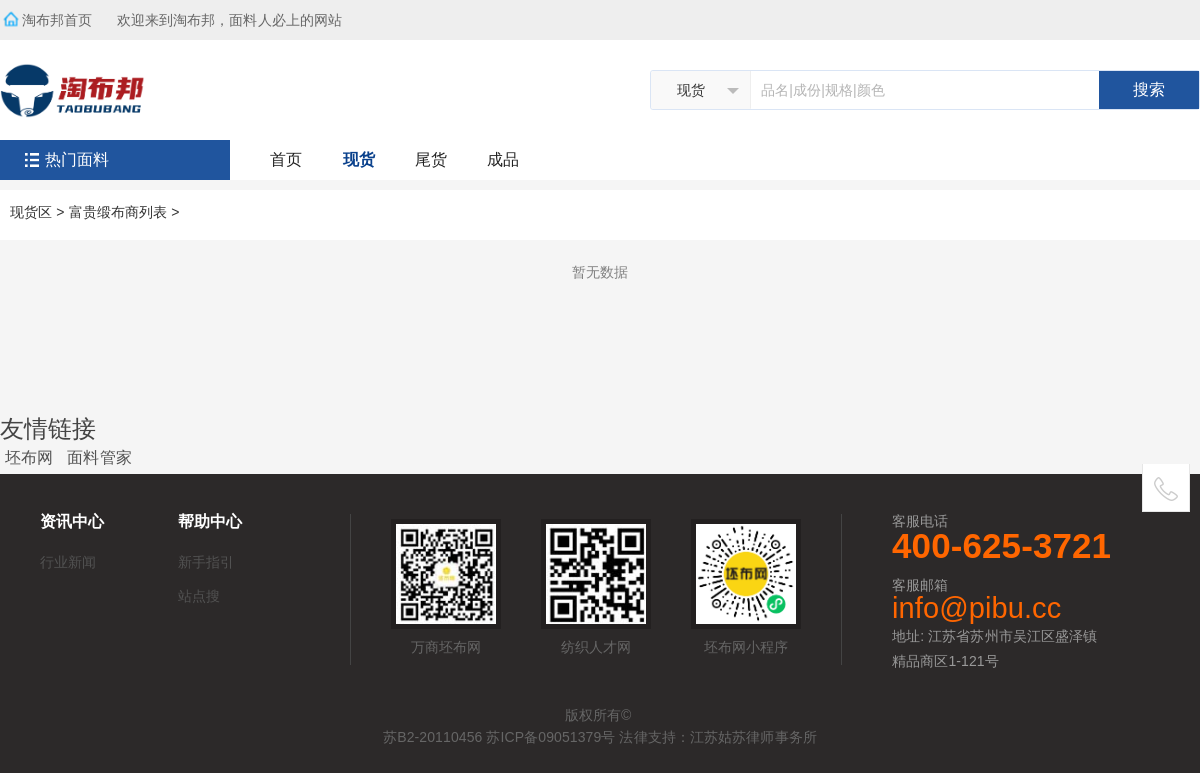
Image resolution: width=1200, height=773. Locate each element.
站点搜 (199, 596)
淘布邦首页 (57, 20)
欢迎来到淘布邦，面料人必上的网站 (236, 14)
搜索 (1149, 89)
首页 (286, 159)
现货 (359, 159)
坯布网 (29, 457)
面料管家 (99, 457)
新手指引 (206, 562)
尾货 (431, 159)
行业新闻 (68, 562)
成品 (503, 159)
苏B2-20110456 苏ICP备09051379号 (499, 737)
